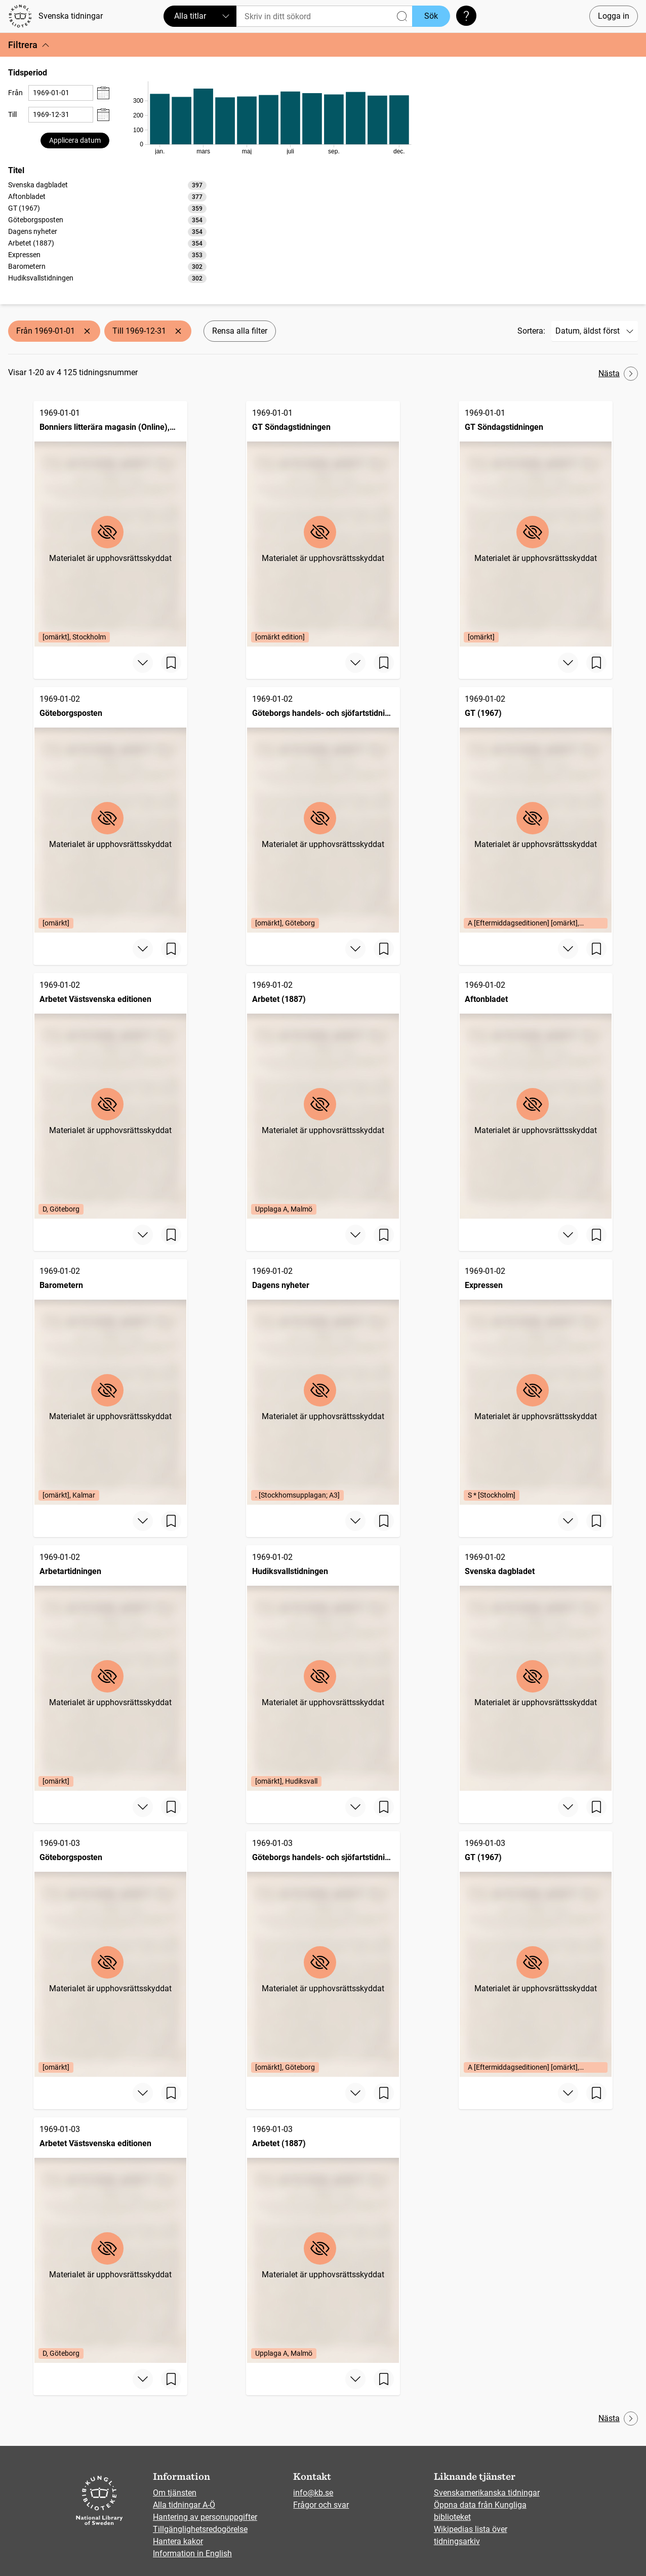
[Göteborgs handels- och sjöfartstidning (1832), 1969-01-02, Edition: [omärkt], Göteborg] (323, 810)
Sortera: (531, 331)
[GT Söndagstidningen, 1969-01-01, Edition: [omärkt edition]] (323, 524)
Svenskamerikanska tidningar (487, 2493)
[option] (107, 185)
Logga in (613, 16)
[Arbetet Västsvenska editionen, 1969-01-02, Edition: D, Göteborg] (110, 1096)
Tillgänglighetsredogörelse (200, 2529)
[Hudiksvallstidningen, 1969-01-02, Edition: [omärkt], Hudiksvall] (323, 1668)
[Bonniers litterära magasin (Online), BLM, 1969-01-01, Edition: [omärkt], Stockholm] (110, 524)
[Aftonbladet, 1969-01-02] (536, 1096)
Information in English (192, 2553)
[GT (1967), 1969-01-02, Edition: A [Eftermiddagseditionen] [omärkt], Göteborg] (536, 810)
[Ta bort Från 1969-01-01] (87, 331)
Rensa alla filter (239, 331)
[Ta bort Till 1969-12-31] (178, 331)
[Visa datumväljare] (103, 93)
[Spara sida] (171, 663)
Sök (431, 16)
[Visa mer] (143, 663)
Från (15, 93)
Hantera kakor (178, 2541)
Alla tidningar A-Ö (184, 2505)
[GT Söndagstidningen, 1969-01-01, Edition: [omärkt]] (536, 524)
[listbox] (107, 231)
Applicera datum (75, 140)
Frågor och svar (321, 2505)
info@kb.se (313, 2493)
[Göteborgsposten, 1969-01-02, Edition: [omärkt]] (110, 810)
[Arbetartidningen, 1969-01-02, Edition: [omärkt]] (110, 1668)
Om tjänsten (174, 2493)
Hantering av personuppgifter (205, 2517)
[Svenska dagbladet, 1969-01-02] (536, 1668)
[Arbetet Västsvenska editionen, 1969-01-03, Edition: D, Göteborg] (110, 2240)
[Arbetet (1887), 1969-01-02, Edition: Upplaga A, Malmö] (323, 1096)
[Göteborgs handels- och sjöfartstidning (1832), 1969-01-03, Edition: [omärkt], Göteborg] (323, 1954)
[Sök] (324, 16)
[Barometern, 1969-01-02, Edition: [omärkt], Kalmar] (110, 1382)
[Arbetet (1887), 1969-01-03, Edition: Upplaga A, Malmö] (323, 2240)
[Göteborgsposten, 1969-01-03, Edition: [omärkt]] (110, 1954)
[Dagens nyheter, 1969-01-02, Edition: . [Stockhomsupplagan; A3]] (323, 1382)
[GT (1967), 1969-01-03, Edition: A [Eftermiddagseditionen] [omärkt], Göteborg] (536, 1954)
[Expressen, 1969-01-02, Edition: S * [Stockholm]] (536, 1382)
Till (12, 114)
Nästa (618, 374)
